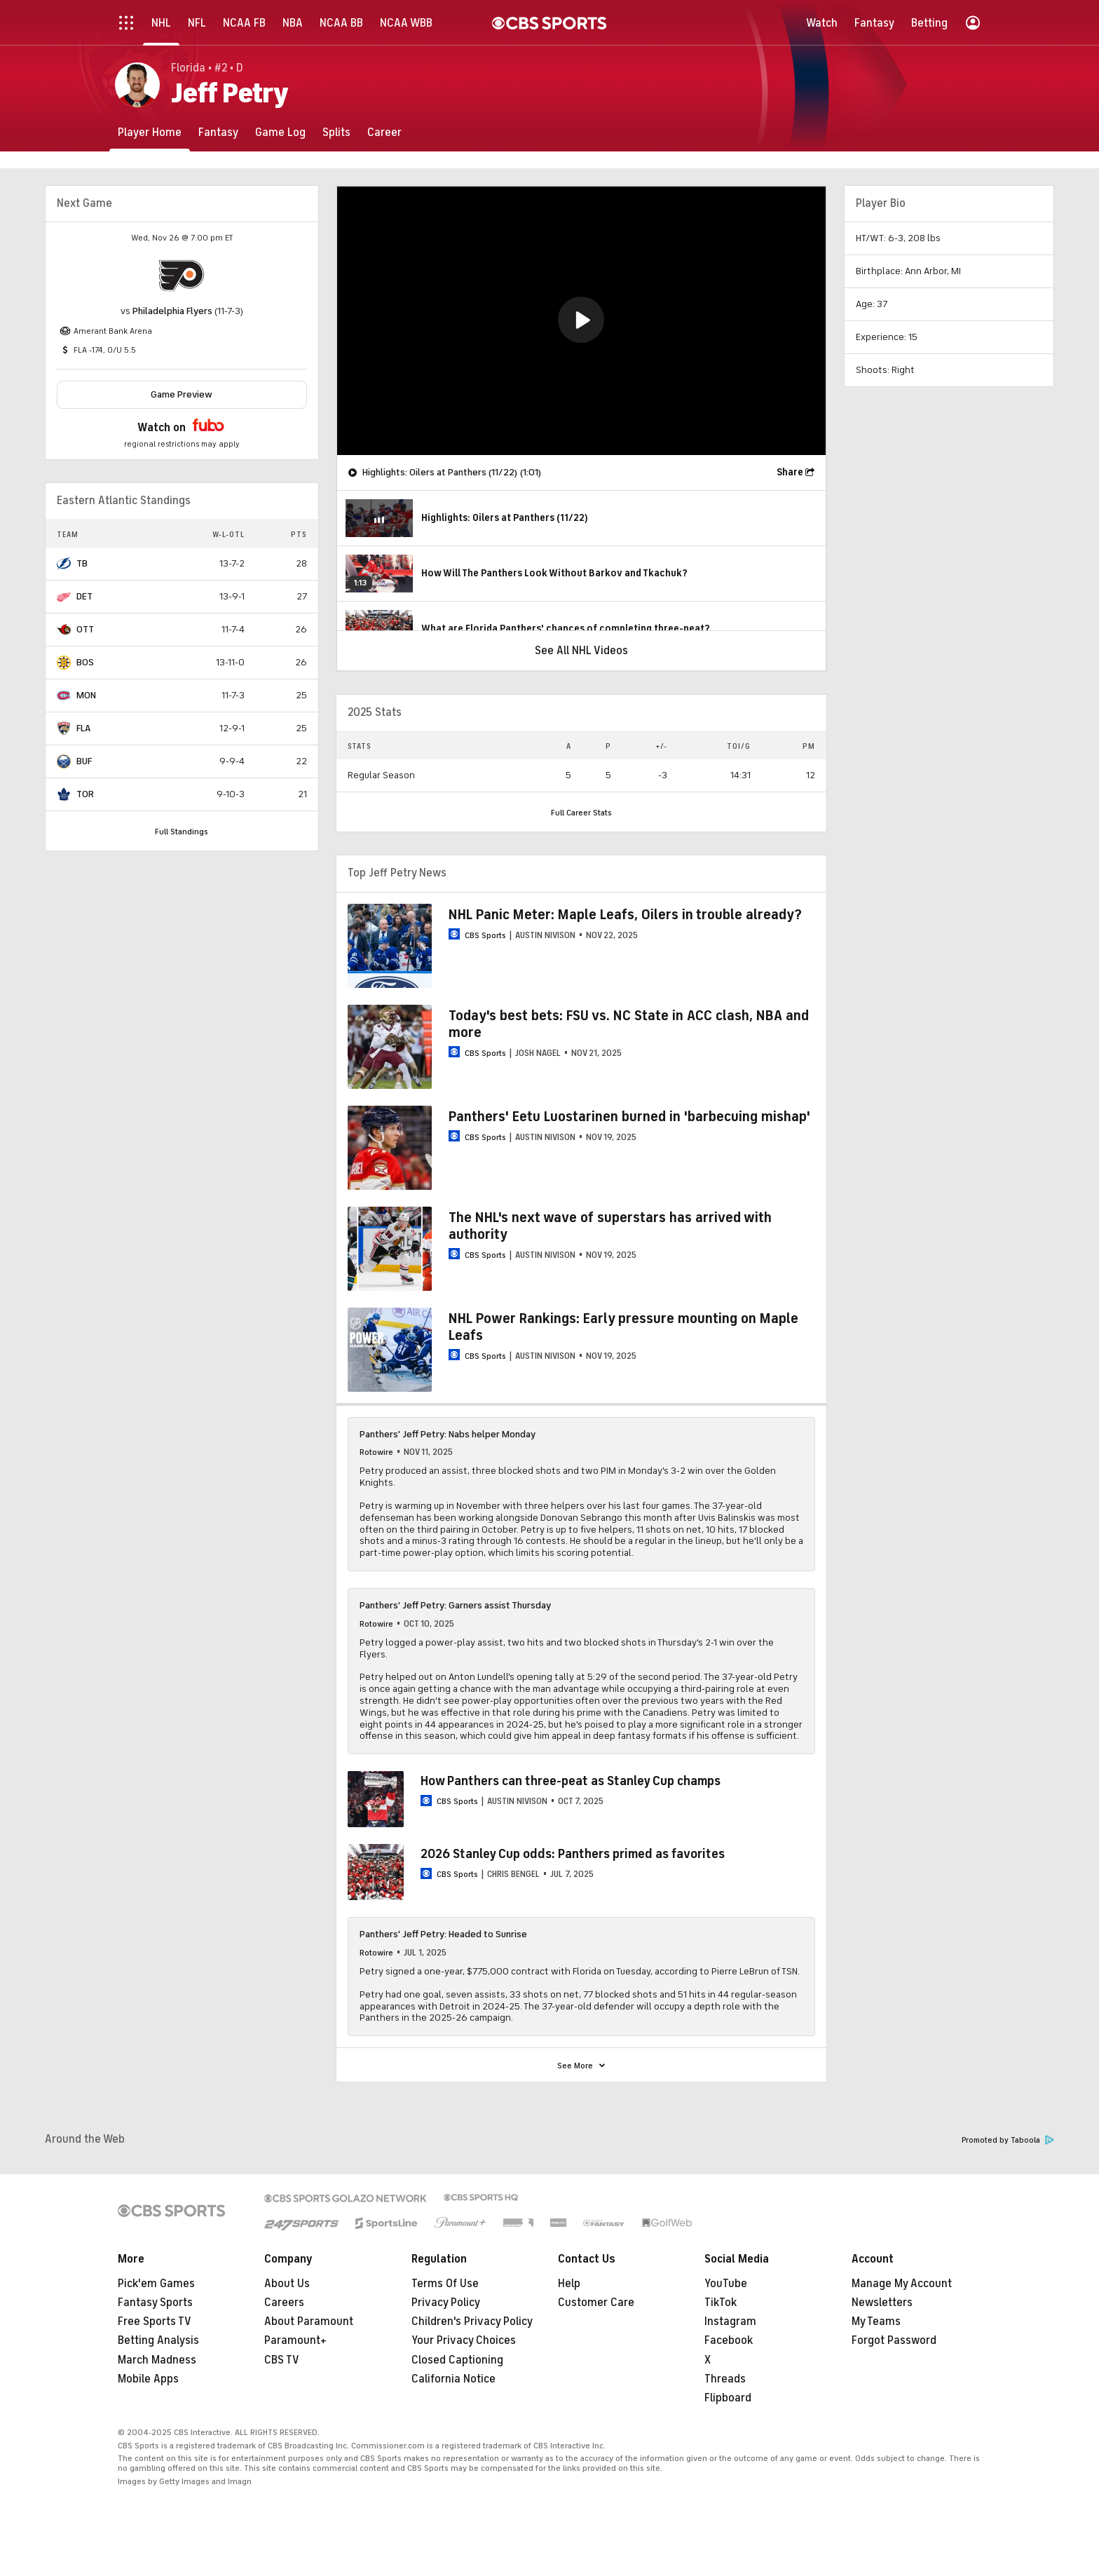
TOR (85, 794)
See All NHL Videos (581, 651)
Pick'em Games (156, 2284)
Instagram (730, 2321)
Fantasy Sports (155, 2303)
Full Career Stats (581, 813)
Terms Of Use (445, 2284)
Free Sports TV (154, 2321)
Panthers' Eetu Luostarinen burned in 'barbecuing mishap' (629, 1117)
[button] (581, 320)
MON (86, 695)
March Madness (157, 2360)
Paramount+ (295, 2340)
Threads (725, 2379)
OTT (85, 629)
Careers (284, 2303)
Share (790, 472)
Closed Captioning (457, 2360)
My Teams (876, 2321)
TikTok (720, 2303)
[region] (581, 321)
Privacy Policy (445, 2303)
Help (569, 2284)
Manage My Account (902, 2284)
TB (82, 563)
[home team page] (181, 275)
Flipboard (727, 2398)
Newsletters (882, 2303)
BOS (85, 662)
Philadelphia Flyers (172, 311)
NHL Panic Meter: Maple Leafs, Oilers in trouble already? (625, 915)
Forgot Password (894, 2340)
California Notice (453, 2379)
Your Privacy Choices (463, 2340)
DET (84, 596)
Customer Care (596, 2303)
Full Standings (181, 831)
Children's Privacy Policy (472, 2321)
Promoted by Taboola (1008, 2140)
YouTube (725, 2284)
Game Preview (181, 394)
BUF (84, 761)
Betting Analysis (158, 2340)
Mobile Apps (148, 2379)
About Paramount (308, 2321)
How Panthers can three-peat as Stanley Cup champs (571, 1781)
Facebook (728, 2340)
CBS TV (281, 2360)
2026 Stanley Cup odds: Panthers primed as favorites (573, 1854)
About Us (287, 2284)
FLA (83, 728)
